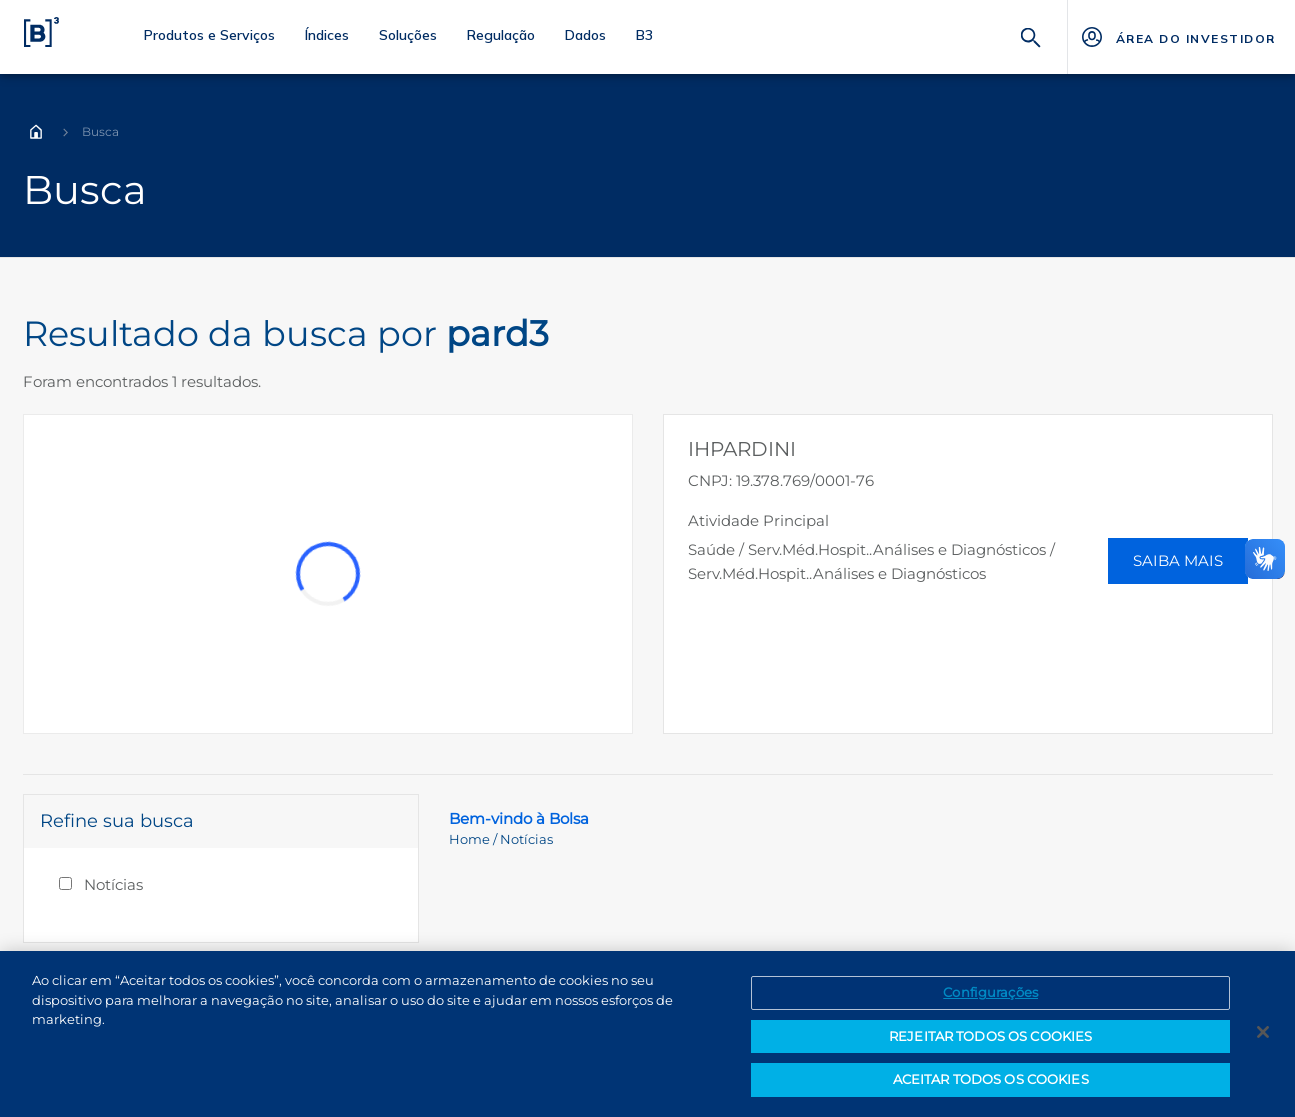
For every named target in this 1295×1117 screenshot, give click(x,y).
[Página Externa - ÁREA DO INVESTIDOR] (1177, 37)
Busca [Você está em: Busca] (100, 131)
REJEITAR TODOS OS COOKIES (990, 1039)
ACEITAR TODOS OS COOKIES (991, 1083)
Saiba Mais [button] (1178, 560)
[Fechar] (1263, 1036)
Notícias (113, 884)
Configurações (990, 996)
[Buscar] (1031, 35)
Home (36, 132)
